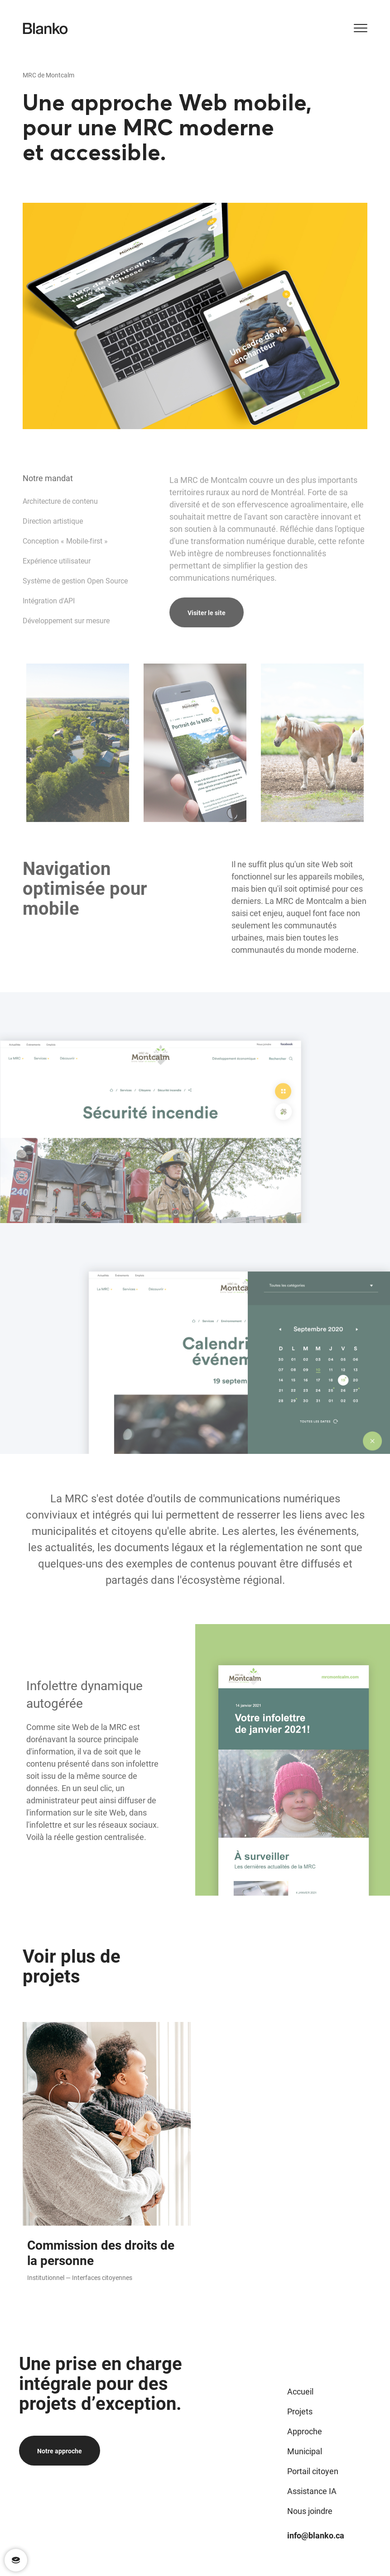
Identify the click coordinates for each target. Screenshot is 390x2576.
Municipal (304, 2451)
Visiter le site (207, 646)
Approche (304, 2431)
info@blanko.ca (315, 2535)
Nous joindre (309, 2511)
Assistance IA (312, 2491)
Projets (300, 2411)
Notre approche (59, 2451)
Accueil (300, 2391)
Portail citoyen (312, 2471)
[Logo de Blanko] (45, 29)
